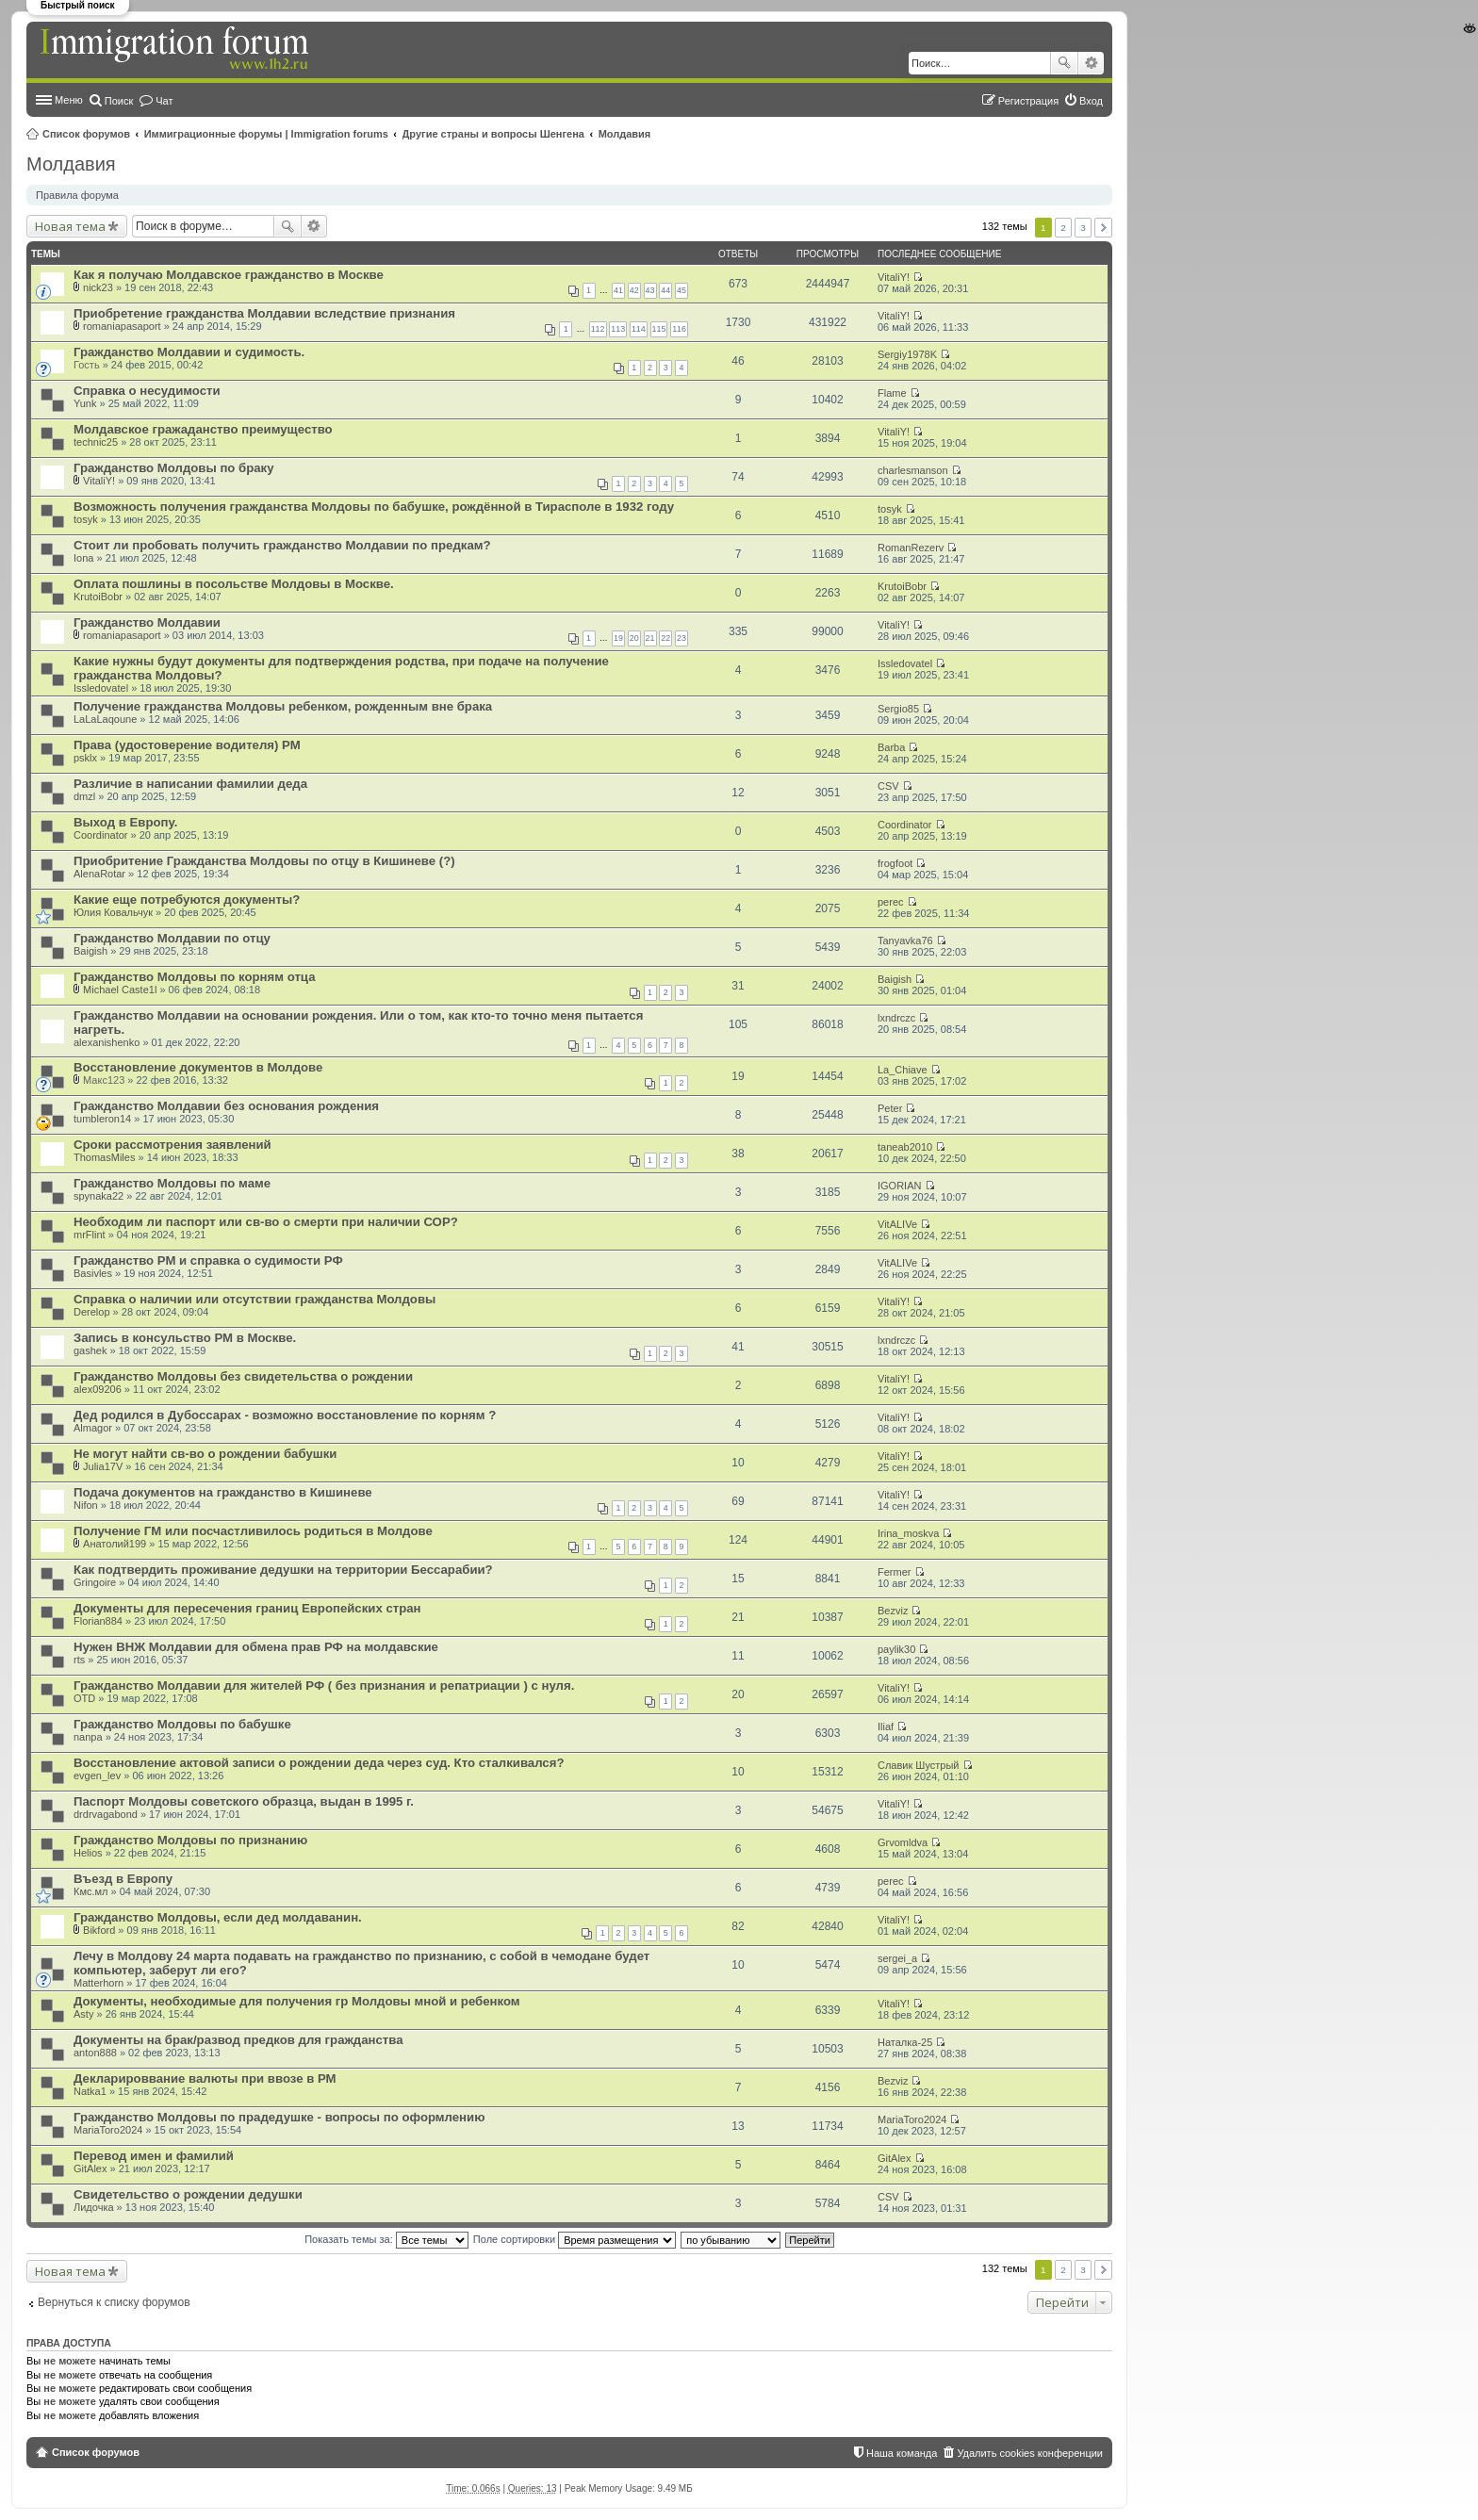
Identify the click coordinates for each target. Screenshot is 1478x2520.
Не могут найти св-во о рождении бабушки (205, 1454)
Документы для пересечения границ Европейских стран (247, 1608)
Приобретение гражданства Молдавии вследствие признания (264, 313)
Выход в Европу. (125, 822)
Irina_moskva (908, 1533)
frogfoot (895, 863)
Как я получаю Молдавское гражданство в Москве (229, 275)
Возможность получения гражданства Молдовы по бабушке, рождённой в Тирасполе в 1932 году (374, 506)
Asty (83, 2014)
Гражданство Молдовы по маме (172, 1183)
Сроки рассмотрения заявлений (172, 1144)
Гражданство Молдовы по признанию (190, 1840)
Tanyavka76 (905, 940)
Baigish (90, 951)
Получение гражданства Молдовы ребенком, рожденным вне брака (283, 706)
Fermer (894, 1572)
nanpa (88, 1737)
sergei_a (897, 1958)
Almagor (93, 1427)
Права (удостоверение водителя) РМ (187, 745)
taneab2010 (905, 1147)
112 (598, 329)
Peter (890, 1108)
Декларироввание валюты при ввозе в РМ (205, 2078)
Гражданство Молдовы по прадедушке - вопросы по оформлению (279, 2117)
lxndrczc (896, 1017)
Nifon (86, 1505)
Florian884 (98, 1621)
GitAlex (90, 2168)
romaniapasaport (122, 326)
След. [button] (1103, 227)
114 (639, 329)
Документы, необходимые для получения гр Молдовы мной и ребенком (297, 2001)
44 (665, 290)
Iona (83, 558)
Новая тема (70, 226)
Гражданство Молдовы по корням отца (194, 977)
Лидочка (94, 2207)
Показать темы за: (386, 2239)
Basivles (93, 1273)
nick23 (98, 287)
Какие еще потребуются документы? (187, 899)
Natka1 (90, 2091)
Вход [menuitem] (1091, 100)
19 (618, 638)
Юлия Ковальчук (113, 912)
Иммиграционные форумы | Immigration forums (266, 133)
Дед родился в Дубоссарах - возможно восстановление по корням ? (285, 1415)
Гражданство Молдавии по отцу (172, 938)
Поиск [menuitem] (119, 100)
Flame (892, 393)
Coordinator (100, 835)
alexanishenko (107, 1042)
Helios (88, 1852)
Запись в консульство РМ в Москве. (185, 1338)
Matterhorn (98, 1982)
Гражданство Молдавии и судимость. (189, 352)
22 (665, 638)
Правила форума (77, 195)
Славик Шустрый (919, 1765)
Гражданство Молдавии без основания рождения (226, 1106)
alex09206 (98, 1389)
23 (681, 638)
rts (79, 1659)
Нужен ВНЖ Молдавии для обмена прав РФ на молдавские (256, 1647)
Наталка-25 (905, 2042)
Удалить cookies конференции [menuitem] (1030, 2453)
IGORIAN (899, 1185)
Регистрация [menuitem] (1028, 100)
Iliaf (886, 1726)
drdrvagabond (106, 1814)
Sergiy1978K (907, 354)
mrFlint (90, 1234)
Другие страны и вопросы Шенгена (493, 133)
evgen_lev (97, 1775)
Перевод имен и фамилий (154, 2156)
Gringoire (95, 1582)
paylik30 (896, 1649)
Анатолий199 (114, 1543)
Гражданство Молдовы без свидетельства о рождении (243, 1376)
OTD (84, 1698)
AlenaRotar (99, 873)
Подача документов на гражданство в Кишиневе (223, 1492)
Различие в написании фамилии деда (190, 784)
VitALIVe (897, 1224)
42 (634, 290)
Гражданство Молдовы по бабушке (182, 1724)
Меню (69, 100)
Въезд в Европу (123, 1879)
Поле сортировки (574, 2239)
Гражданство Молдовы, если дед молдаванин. (218, 1917)
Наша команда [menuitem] (901, 2453)
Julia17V (103, 1466)
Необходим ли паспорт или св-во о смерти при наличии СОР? (266, 1222)
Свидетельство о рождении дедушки (188, 2194)
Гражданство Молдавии (147, 622)
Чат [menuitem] (164, 100)
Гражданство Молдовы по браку (174, 468)
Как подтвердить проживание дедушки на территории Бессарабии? (283, 1570)
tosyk (86, 519)
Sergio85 (898, 708)
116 (679, 329)
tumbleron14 (102, 1118)
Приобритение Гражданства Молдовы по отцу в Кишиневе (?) (264, 861)
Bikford (99, 1930)
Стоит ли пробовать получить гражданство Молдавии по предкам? (282, 545)
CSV (888, 786)
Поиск (1064, 63)
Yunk (85, 403)
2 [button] (1063, 227)
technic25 (96, 442)
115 (659, 329)
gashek (90, 1350)
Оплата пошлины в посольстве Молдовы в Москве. (234, 584)
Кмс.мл (91, 1891)
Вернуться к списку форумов (114, 2302)
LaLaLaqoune (105, 719)
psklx (85, 757)
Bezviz (893, 1610)
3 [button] (1083, 227)
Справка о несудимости (147, 391)
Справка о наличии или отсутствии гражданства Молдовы (254, 1299)
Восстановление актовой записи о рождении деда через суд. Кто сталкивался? (319, 1763)
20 (634, 638)
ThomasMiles (104, 1157)
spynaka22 (98, 1196)
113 (618, 329)
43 (650, 290)
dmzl (84, 796)
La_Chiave (903, 1069)
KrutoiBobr (98, 596)
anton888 (95, 2052)
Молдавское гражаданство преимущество (203, 429)
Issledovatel (101, 688)
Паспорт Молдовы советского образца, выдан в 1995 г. (244, 1801)
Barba (891, 747)
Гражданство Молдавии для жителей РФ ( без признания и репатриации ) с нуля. (324, 1685)
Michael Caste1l (119, 989)
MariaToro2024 (108, 2129)
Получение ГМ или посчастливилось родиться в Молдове (253, 1531)
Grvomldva (903, 1842)
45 (681, 290)
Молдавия (625, 133)
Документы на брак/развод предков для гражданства (238, 2040)
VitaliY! (894, 277)
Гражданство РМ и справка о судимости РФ (208, 1260)
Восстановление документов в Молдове (198, 1067)
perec (891, 902)
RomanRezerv (911, 547)
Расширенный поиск (1091, 63)
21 (650, 638)
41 (618, 290)
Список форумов (86, 133)
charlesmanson (913, 470)
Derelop (92, 1311)
